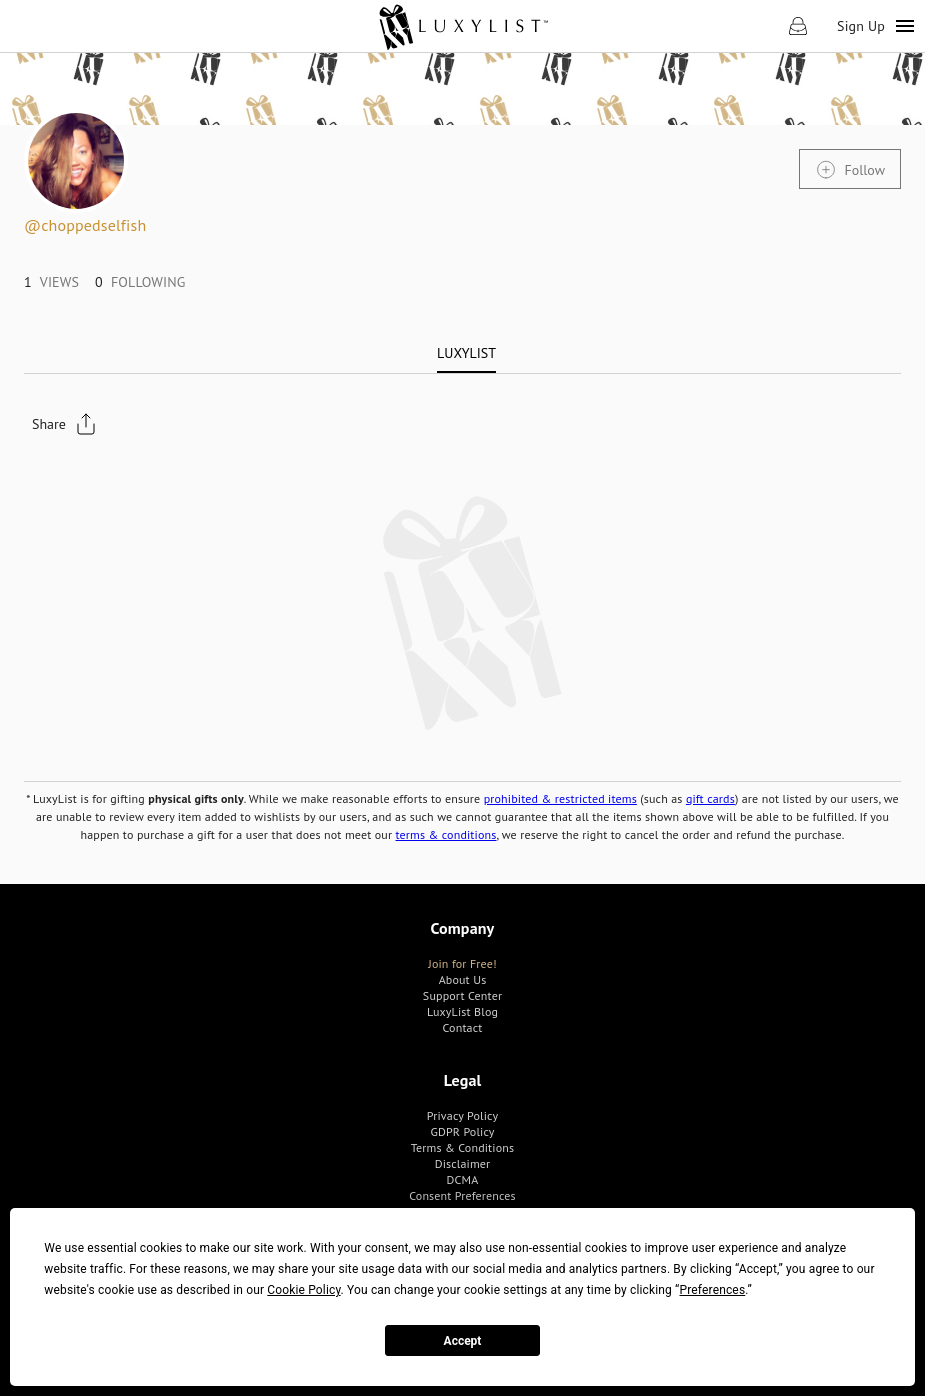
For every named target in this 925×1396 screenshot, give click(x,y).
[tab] (466, 353)
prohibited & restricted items (560, 798)
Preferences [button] (713, 1290)
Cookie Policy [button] (303, 1290)
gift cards (710, 798)
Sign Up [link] (861, 26)
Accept (463, 1341)
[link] (462, 26)
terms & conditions (446, 834)
